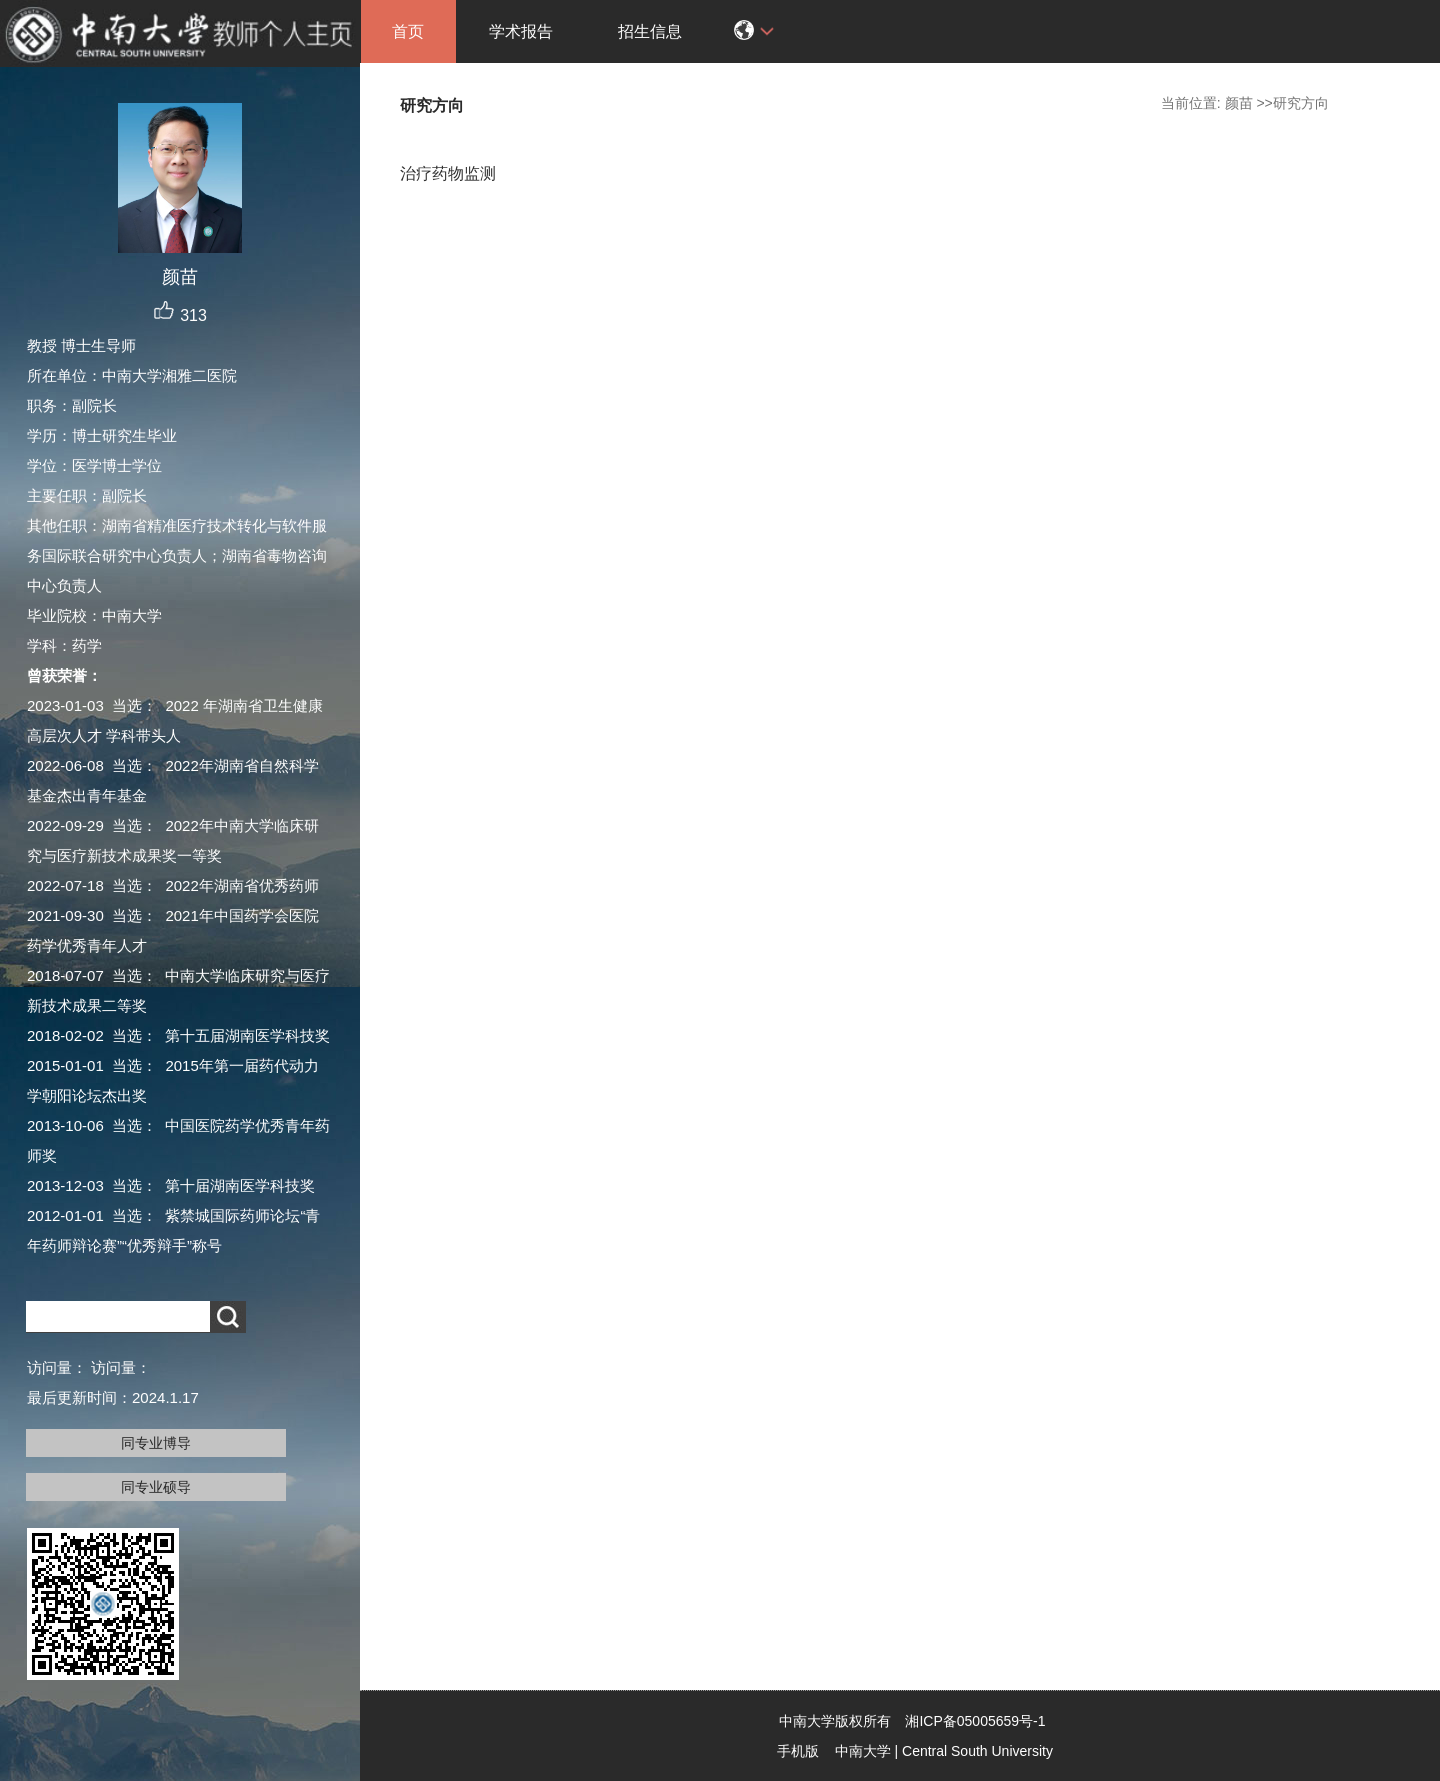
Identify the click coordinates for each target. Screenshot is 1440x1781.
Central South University (977, 1751)
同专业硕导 (156, 1487)
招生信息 (650, 31)
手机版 (798, 1751)
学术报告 (521, 31)
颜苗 (1239, 103)
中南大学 (863, 1751)
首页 (408, 31)
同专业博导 (156, 1443)
